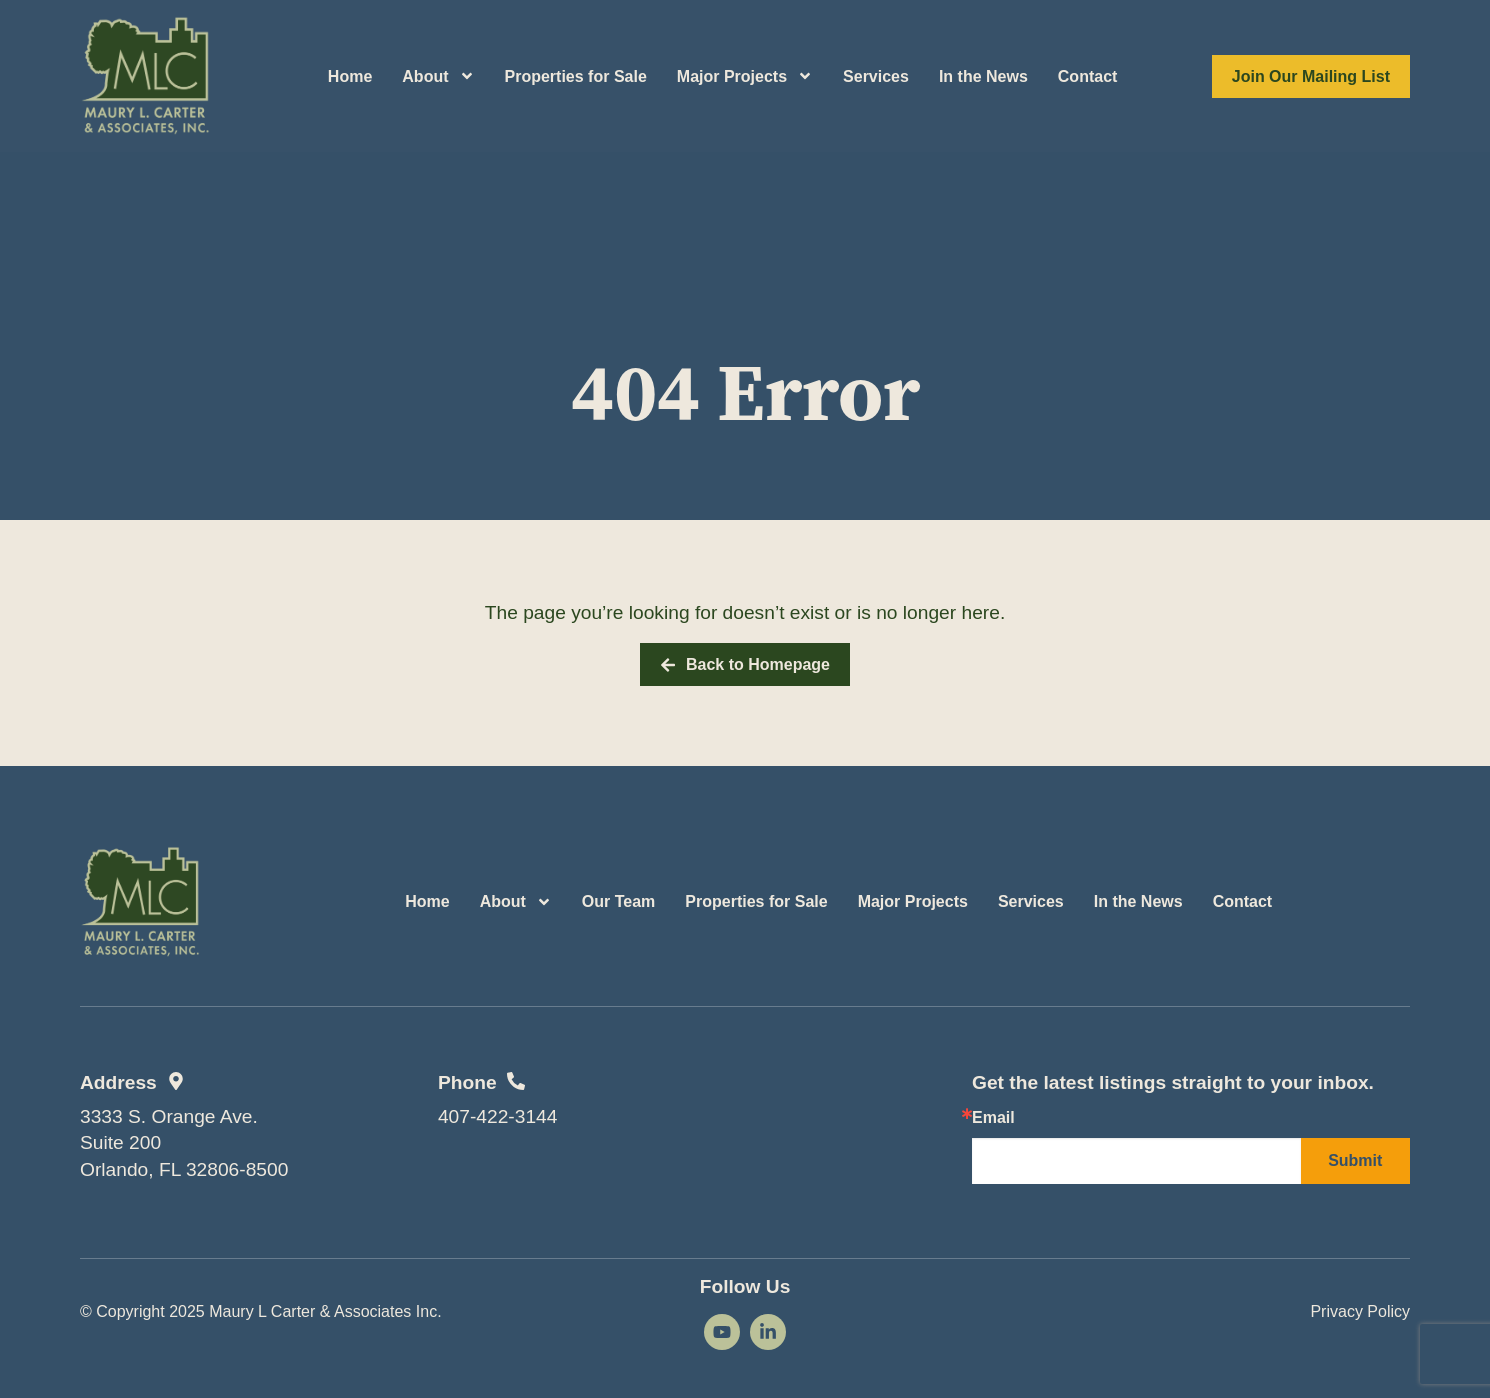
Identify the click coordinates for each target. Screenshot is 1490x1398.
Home (350, 76)
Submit (1355, 1160)
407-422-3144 (498, 1116)
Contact (1088, 76)
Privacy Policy (1360, 1311)
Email (993, 1118)
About (438, 76)
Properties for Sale (576, 76)
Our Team (619, 901)
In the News (983, 76)
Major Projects (745, 76)
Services (876, 76)
